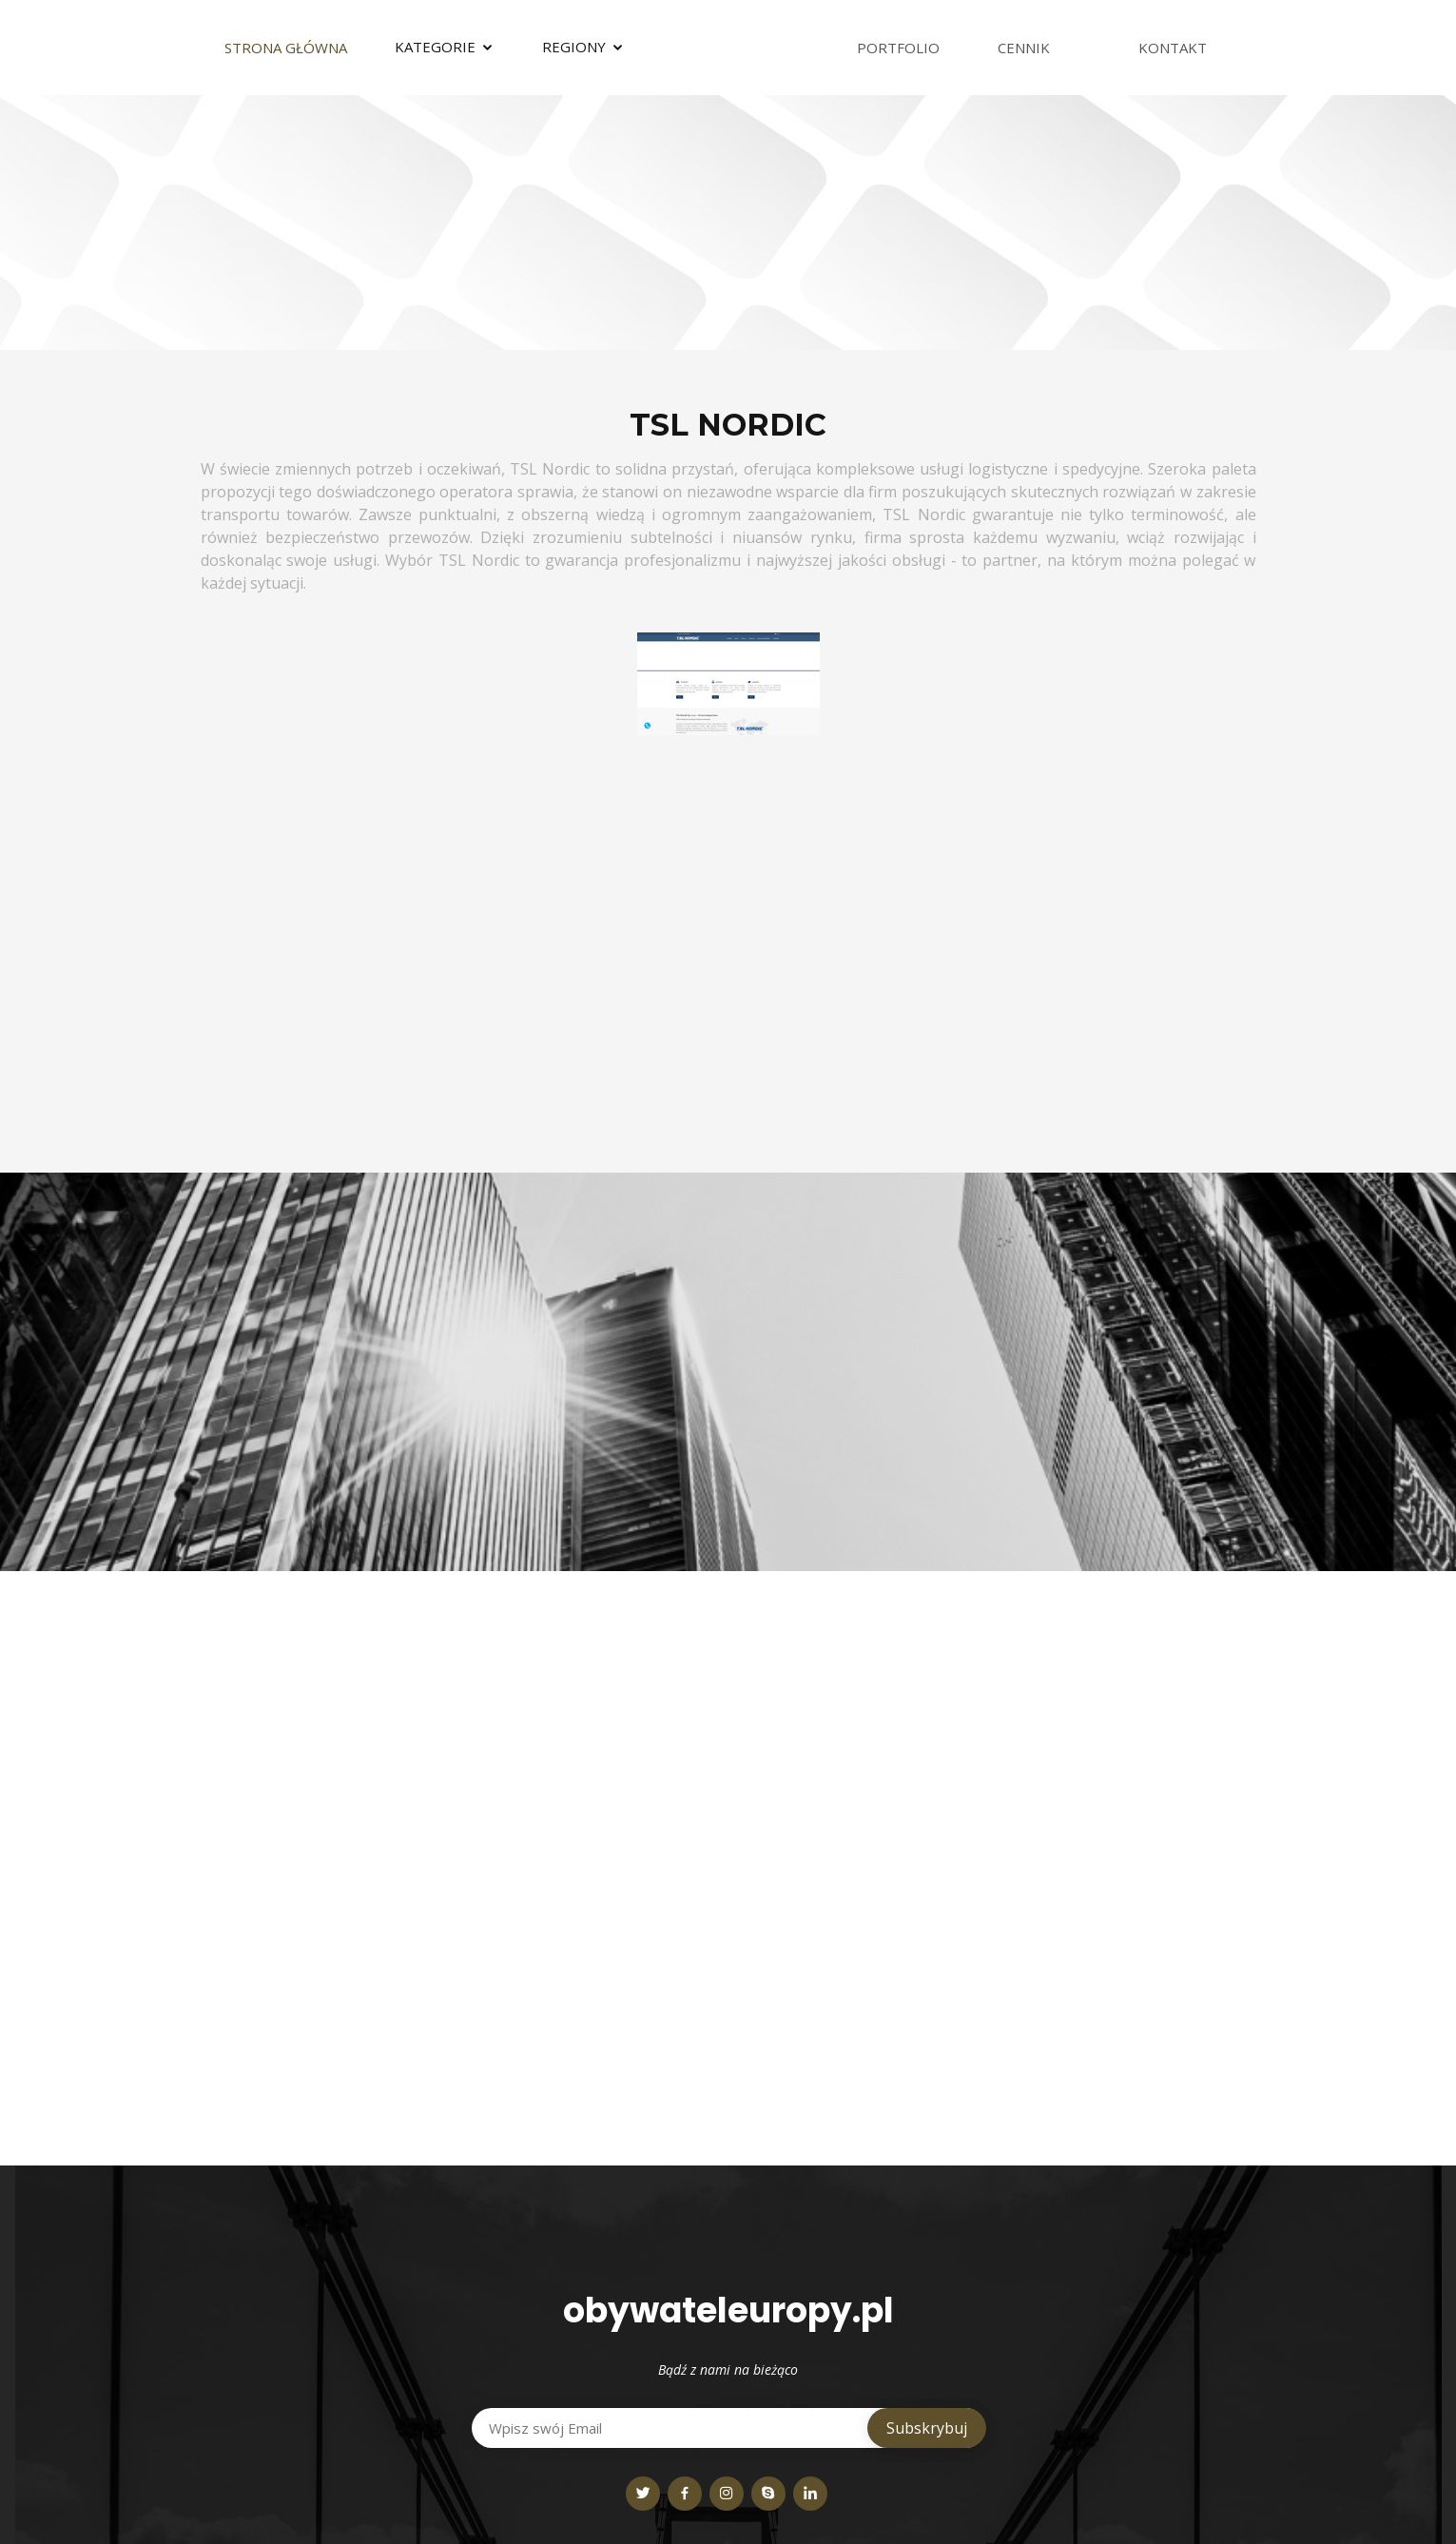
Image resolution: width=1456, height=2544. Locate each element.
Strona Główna (285, 47)
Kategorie (435, 46)
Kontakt (1172, 47)
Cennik (1024, 47)
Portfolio (898, 47)
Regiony (574, 46)
